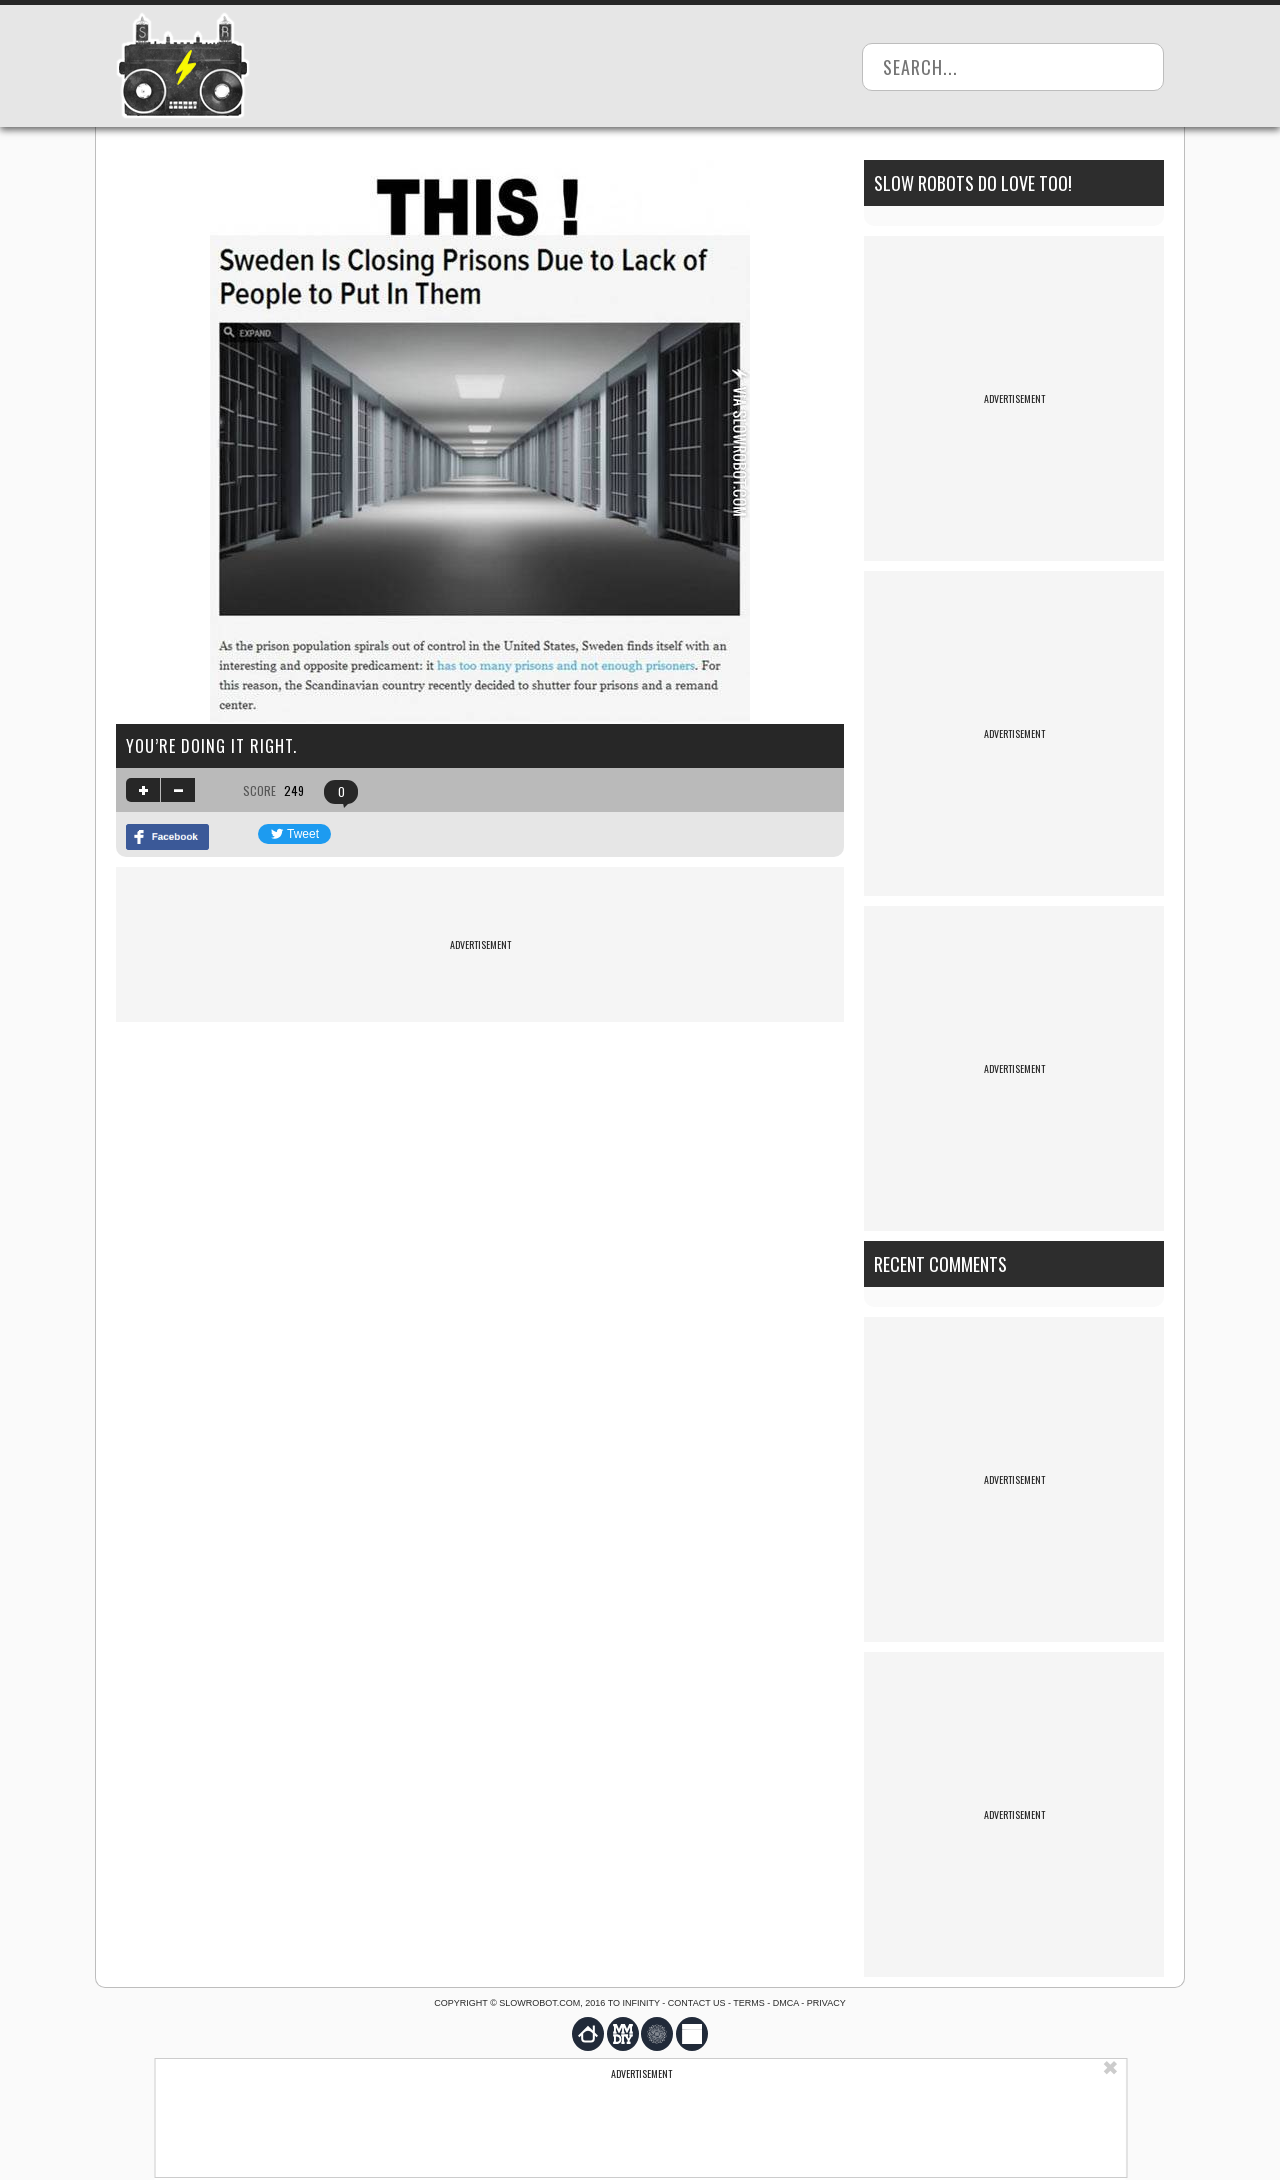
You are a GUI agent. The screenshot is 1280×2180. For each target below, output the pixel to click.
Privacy (826, 2003)
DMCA (786, 2003)
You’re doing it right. (211, 746)
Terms (749, 2003)
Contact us (697, 2003)
